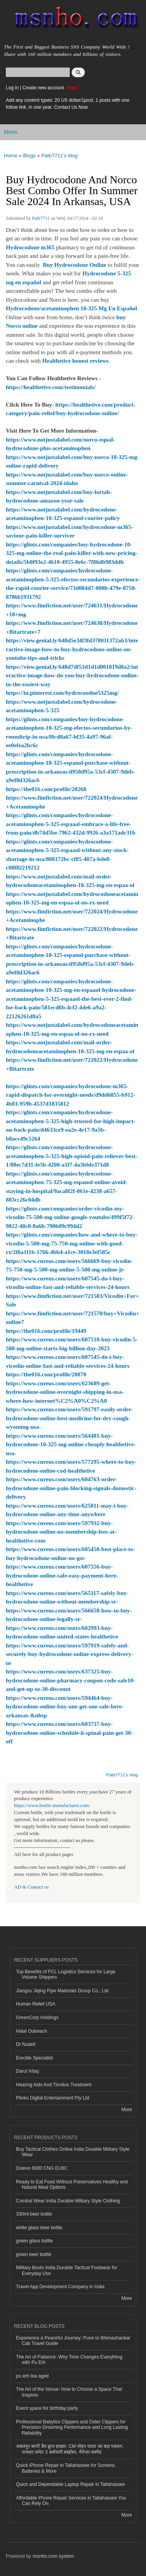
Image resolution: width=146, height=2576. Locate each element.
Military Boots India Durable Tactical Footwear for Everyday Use (66, 2270)
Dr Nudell (25, 2044)
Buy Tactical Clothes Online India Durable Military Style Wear (73, 2151)
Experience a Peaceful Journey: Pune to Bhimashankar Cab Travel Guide (73, 2340)
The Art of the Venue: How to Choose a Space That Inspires (69, 2391)
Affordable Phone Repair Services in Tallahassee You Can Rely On (71, 2500)
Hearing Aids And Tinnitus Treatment (53, 2084)
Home (11, 155)
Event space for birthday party (47, 2408)
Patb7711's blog (59, 155)
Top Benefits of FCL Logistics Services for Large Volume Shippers (65, 1974)
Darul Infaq (27, 2071)
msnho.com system (53, 2556)
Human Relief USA (35, 2004)
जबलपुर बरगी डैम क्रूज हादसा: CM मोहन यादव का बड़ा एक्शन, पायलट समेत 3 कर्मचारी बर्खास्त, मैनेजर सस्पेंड (70, 2449)
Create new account (43, 87)
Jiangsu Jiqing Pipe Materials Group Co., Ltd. (62, 1990)
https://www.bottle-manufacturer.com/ (52, 1805)
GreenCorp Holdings (37, 2017)
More (126, 2109)
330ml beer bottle (34, 2214)
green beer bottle (33, 2254)
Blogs (29, 155)
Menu (11, 132)
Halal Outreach (31, 2031)
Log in (12, 87)
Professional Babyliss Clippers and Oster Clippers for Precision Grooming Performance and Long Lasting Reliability (72, 2427)
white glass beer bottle (39, 2227)
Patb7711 (40, 218)
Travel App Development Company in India (60, 2286)
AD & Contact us (31, 1887)
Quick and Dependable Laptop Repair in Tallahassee (70, 2484)
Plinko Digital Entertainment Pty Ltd (52, 2098)
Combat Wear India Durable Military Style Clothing (68, 2201)
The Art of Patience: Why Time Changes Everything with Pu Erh (69, 2359)
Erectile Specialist (34, 2058)
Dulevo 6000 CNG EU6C (42, 2168)
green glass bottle (34, 2241)
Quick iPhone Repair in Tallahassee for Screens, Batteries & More (66, 2468)
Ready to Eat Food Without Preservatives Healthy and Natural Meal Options (72, 2184)
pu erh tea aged (32, 2376)
